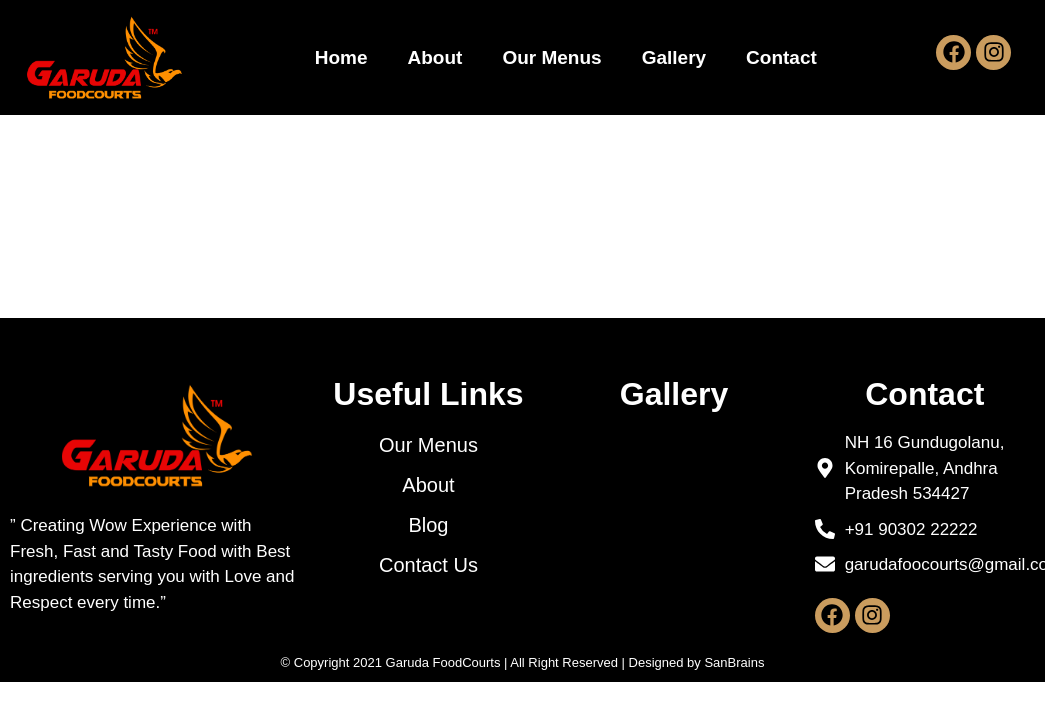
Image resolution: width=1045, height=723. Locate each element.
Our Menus (551, 57)
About (435, 57)
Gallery (674, 57)
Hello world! (206, 244)
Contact (781, 57)
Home (341, 57)
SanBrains (734, 711)
